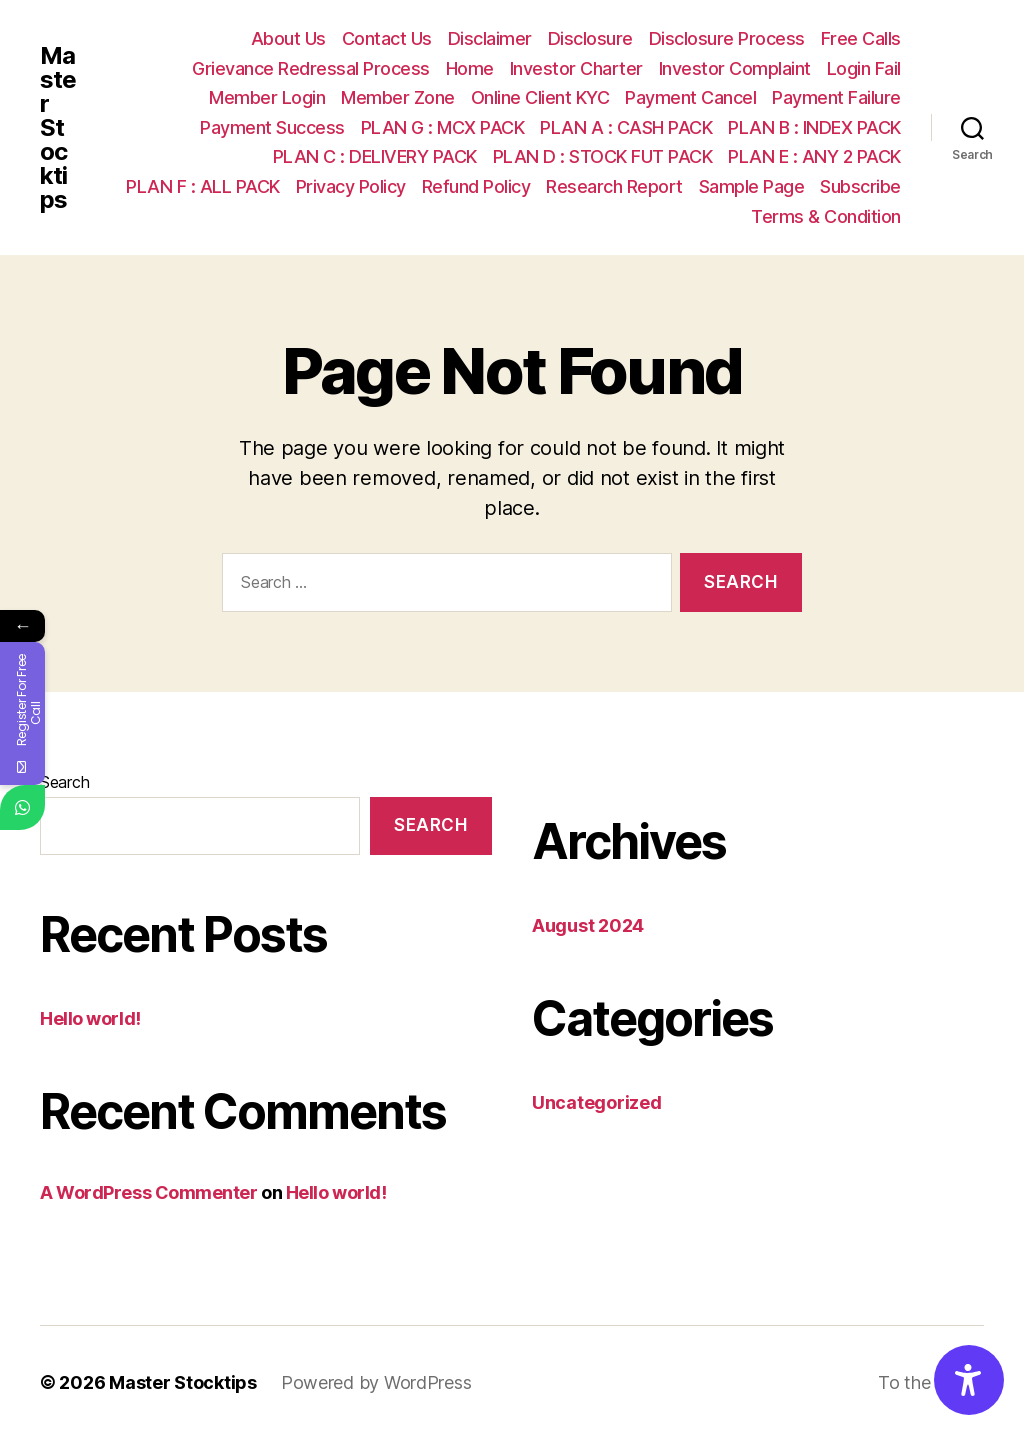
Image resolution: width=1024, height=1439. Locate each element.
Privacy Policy (351, 186)
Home (470, 68)
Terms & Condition (826, 216)
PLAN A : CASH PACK (626, 127)
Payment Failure (836, 97)
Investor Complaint (735, 68)
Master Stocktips (58, 128)
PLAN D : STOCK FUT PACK (603, 156)
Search (64, 782)
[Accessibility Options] (969, 1380)
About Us (288, 38)
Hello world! (90, 1018)
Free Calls (861, 38)
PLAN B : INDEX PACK (814, 127)
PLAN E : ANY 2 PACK (814, 156)
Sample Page (752, 186)
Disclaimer (490, 38)
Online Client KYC (540, 97)
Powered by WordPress (376, 1382)
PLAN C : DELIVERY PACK (375, 156)
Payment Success (272, 127)
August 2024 (588, 925)
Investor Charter (576, 68)
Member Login (267, 97)
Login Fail (864, 68)
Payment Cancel (690, 97)
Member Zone (398, 97)
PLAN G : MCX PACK (443, 127)
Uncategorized (597, 1102)
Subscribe (860, 186)
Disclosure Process (727, 38)
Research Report (614, 186)
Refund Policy (476, 186)
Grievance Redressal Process (311, 68)
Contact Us (387, 38)
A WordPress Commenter (149, 1192)
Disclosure (590, 38)
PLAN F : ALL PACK (203, 186)
